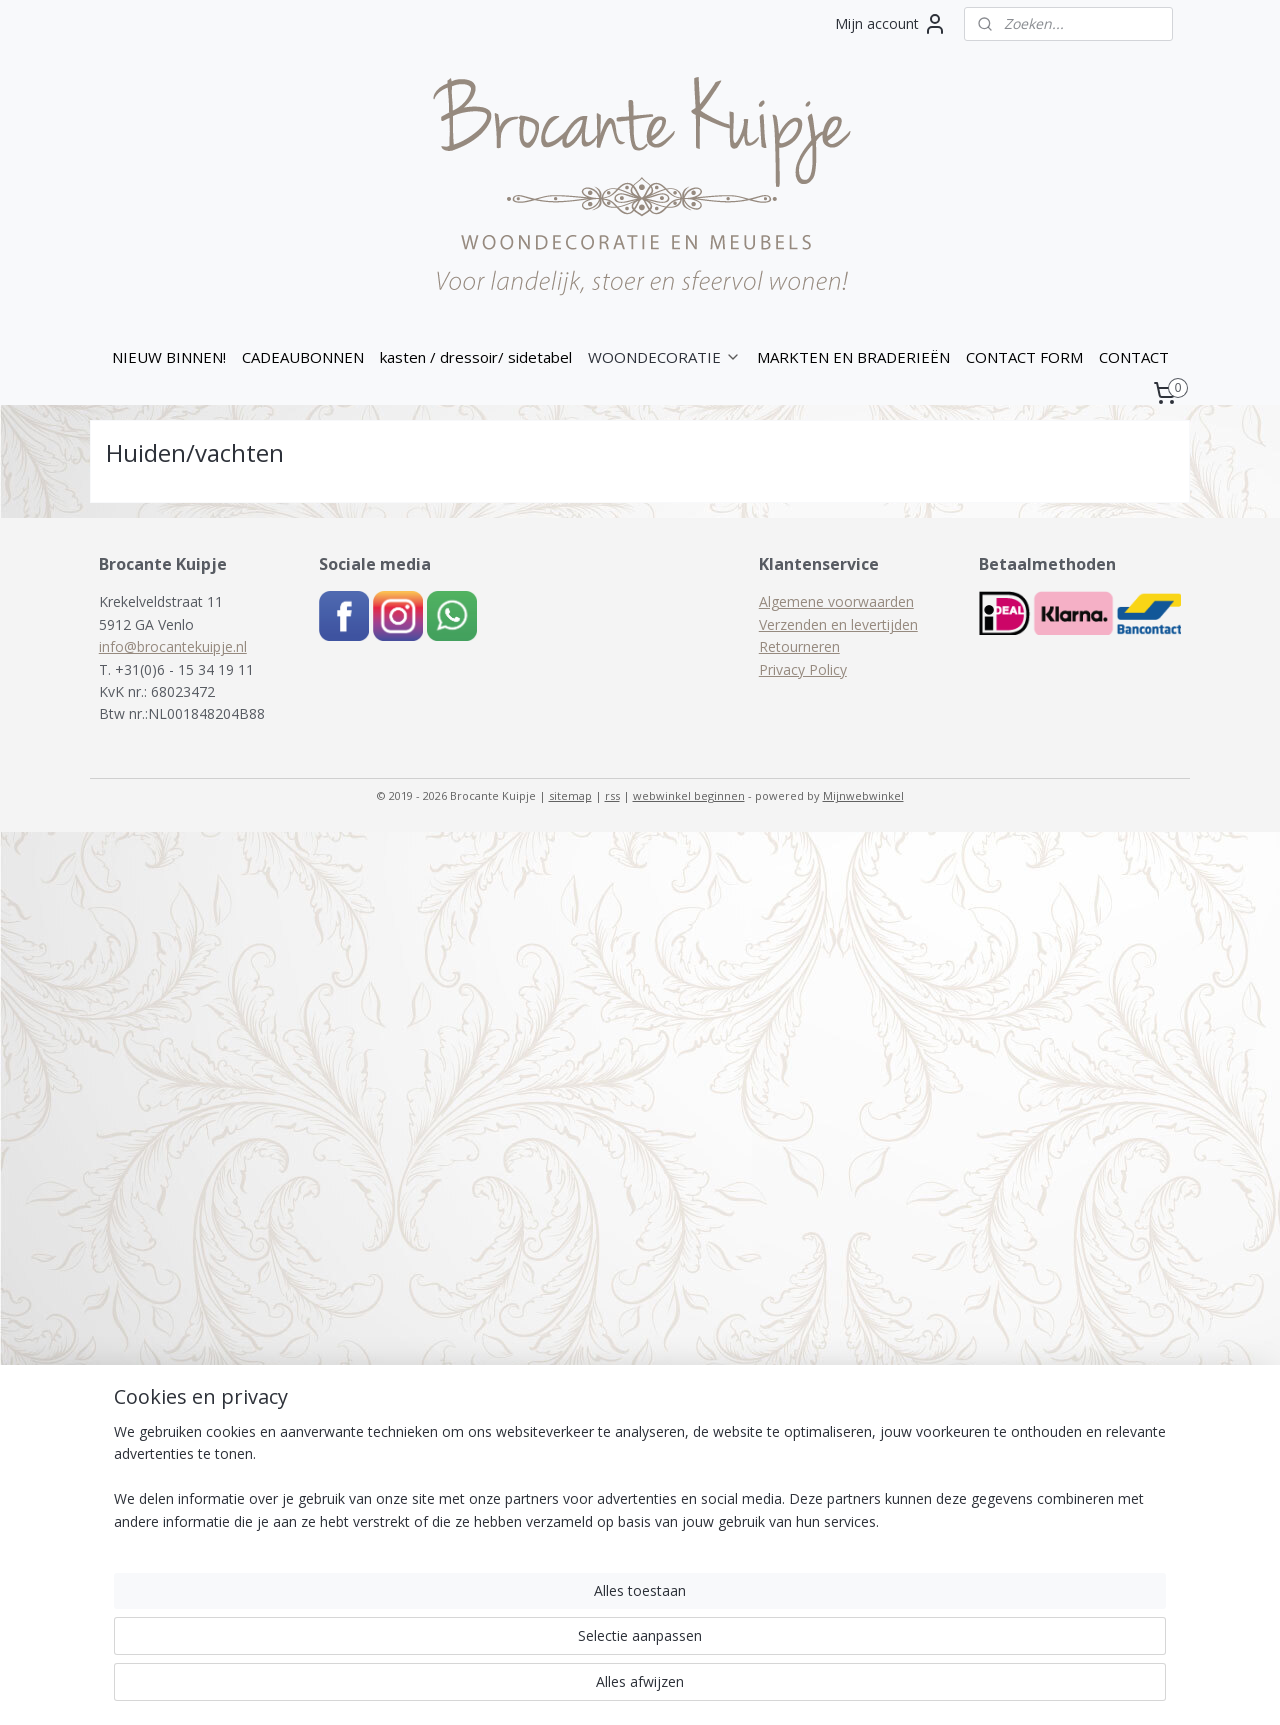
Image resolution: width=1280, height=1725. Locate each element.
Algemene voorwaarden (836, 601)
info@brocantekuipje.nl (173, 646)
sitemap (570, 795)
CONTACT (1134, 357)
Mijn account (891, 24)
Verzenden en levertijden (838, 624)
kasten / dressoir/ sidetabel (476, 357)
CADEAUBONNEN (303, 357)
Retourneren (799, 646)
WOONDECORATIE (664, 357)
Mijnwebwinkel (863, 795)
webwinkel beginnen (689, 795)
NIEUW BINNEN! (169, 357)
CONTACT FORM (1024, 357)
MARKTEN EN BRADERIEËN (853, 357)
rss (612, 795)
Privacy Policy (803, 669)
